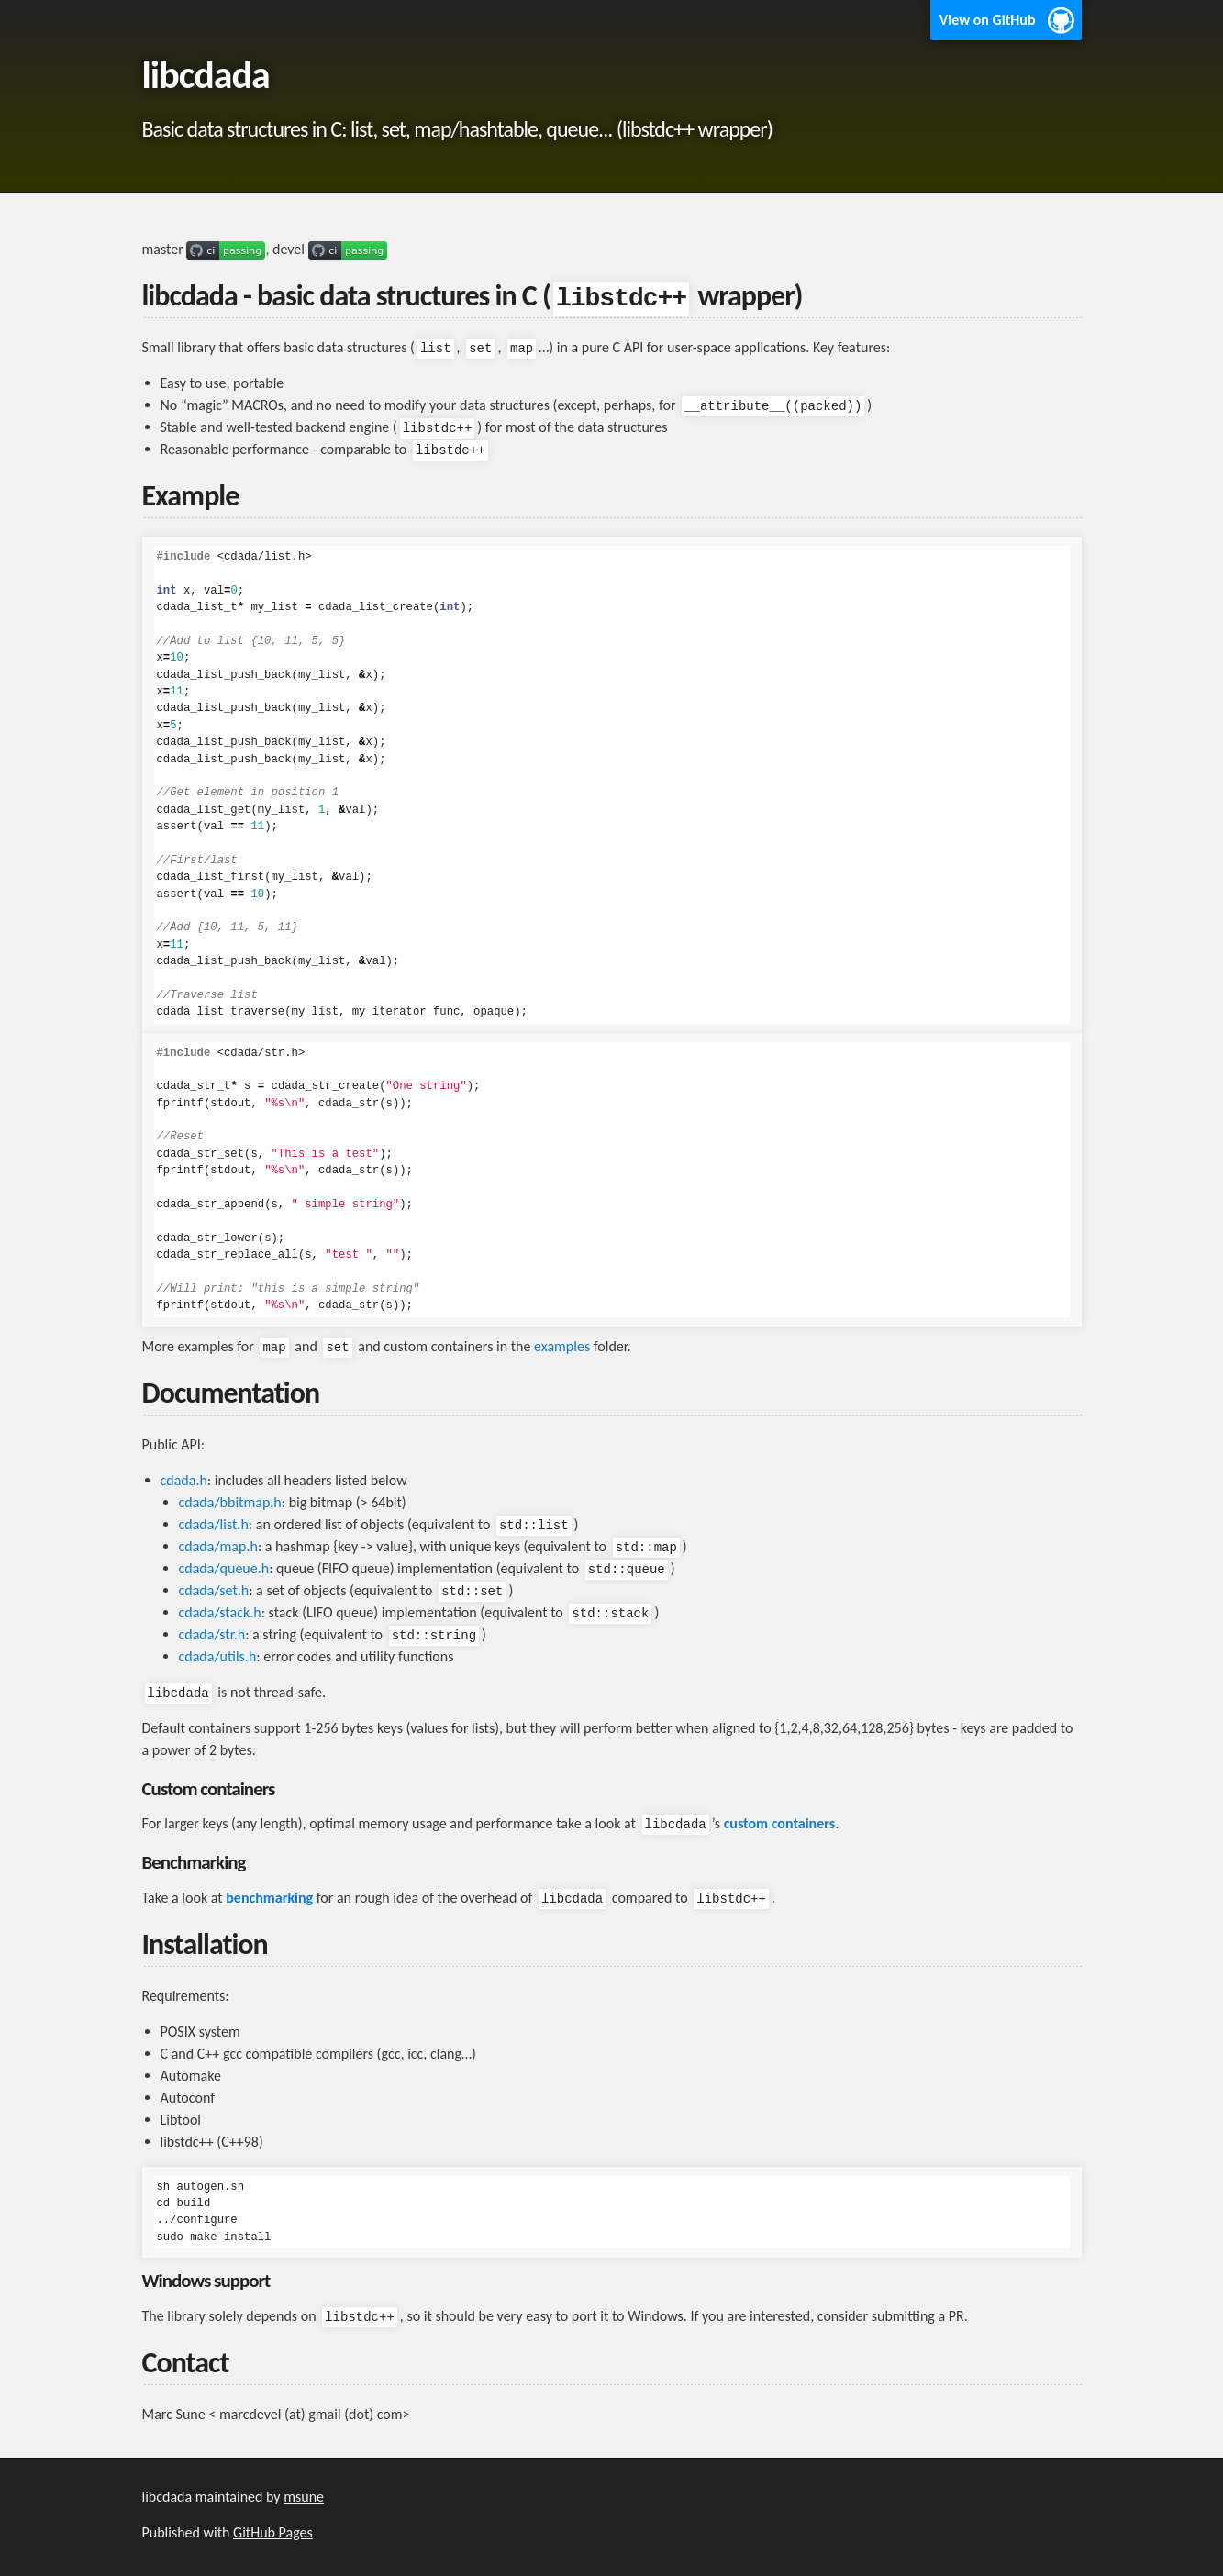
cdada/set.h (214, 1590)
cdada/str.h (212, 1634)
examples (562, 1346)
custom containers (780, 1823)
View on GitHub (987, 19)
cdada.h (184, 1480)
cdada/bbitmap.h (230, 1502)
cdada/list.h (214, 1524)
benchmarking (269, 1897)
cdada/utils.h (218, 1656)
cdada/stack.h (220, 1612)
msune (304, 2496)
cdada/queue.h (224, 1568)
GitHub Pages (273, 2532)
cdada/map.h (218, 1546)
